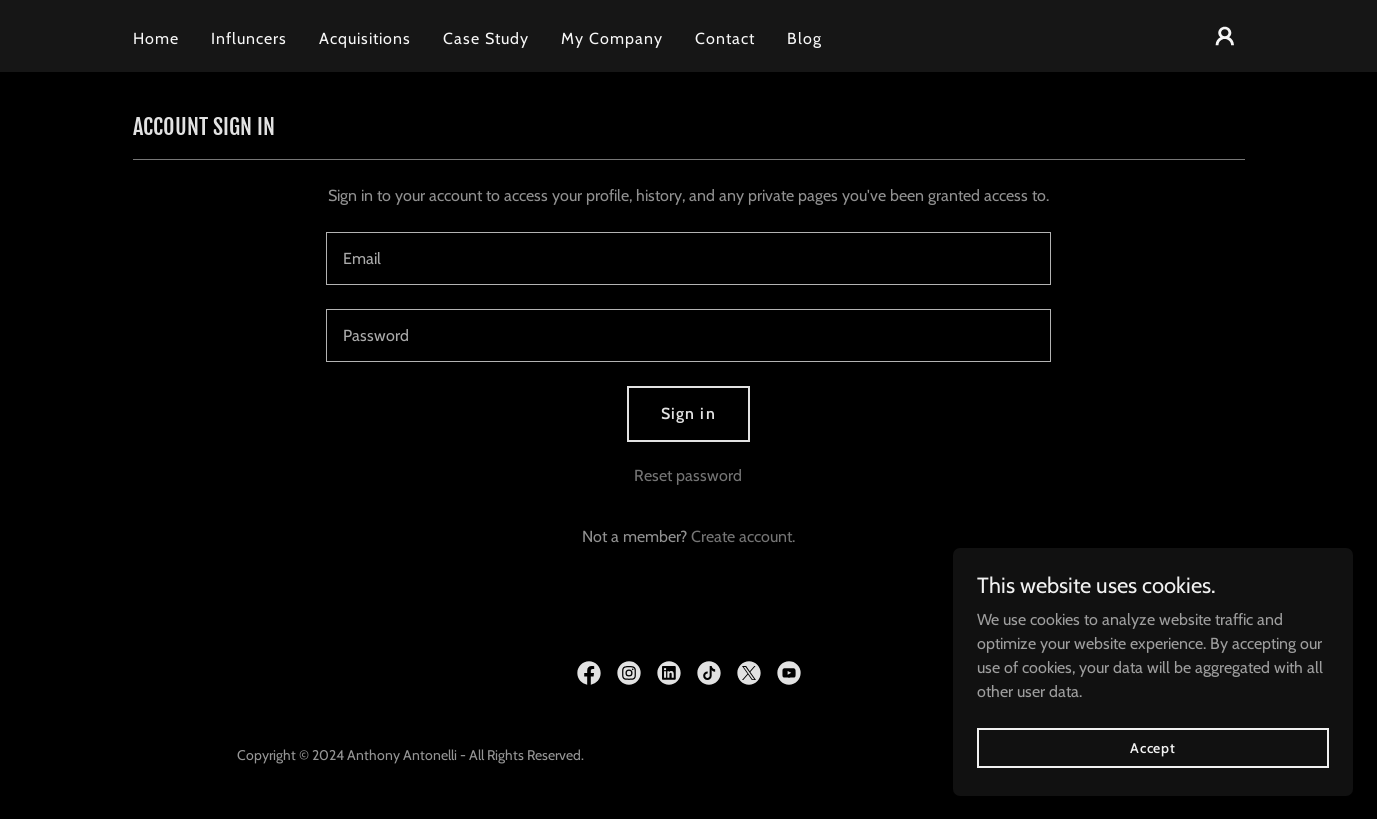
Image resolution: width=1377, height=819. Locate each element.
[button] (1225, 36)
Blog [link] (804, 38)
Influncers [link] (249, 38)
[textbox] (688, 258)
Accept (1153, 775)
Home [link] (156, 38)
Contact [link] (725, 38)
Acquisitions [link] (365, 38)
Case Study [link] (486, 38)
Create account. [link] (743, 536)
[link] (589, 673)
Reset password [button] (688, 475)
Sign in (688, 413)
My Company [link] (612, 38)
